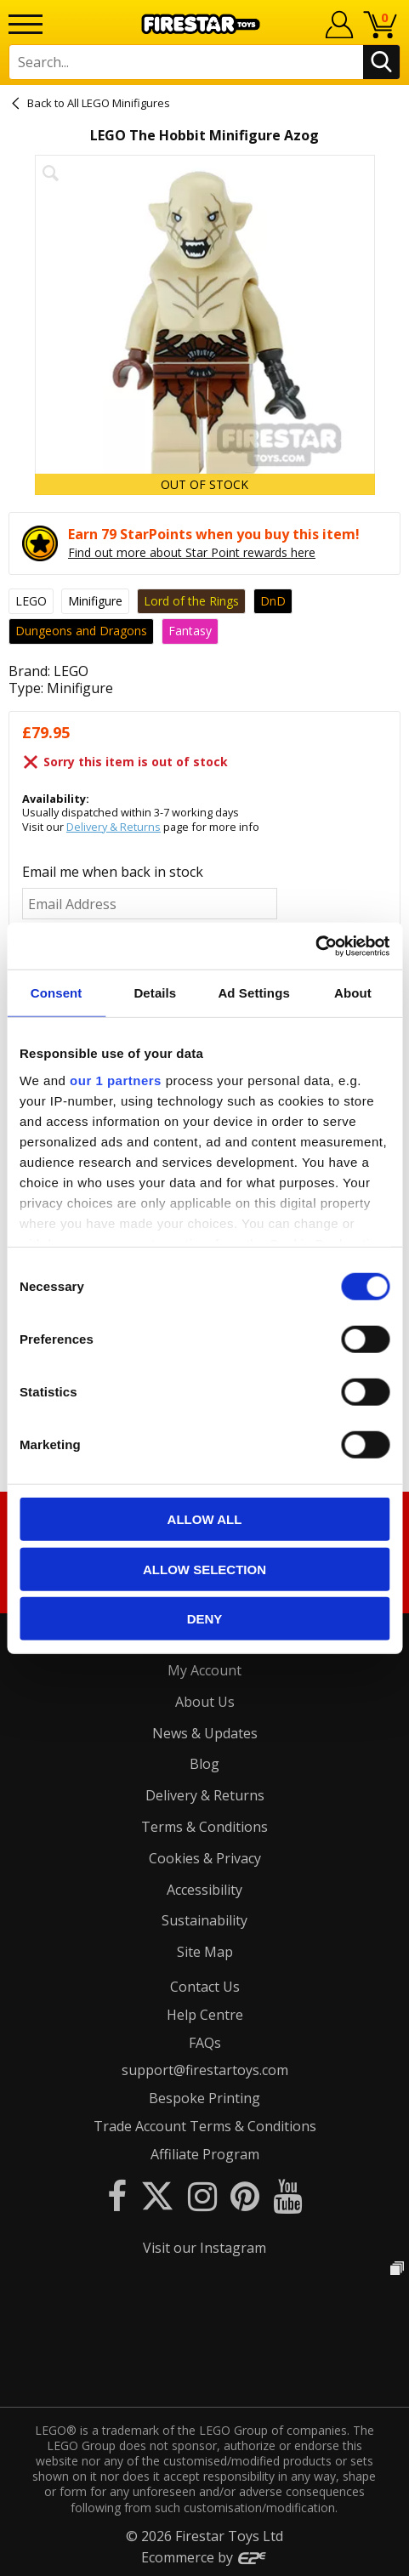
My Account (204, 1670)
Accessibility (204, 1889)
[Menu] (26, 24)
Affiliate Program (205, 2154)
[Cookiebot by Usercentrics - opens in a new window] (315, 946)
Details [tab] (154, 993)
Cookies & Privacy (205, 1858)
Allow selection (204, 1568)
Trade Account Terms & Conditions (205, 2126)
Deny (205, 1619)
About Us (205, 1701)
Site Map (205, 1951)
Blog (204, 1763)
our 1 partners (116, 1079)
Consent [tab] (56, 993)
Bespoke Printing (204, 2098)
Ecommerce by (204, 2557)
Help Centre (205, 2014)
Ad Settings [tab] (253, 993)
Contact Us (205, 1986)
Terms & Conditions (204, 1826)
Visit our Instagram (204, 2247)
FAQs (205, 2042)
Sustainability (204, 1920)
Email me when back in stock (112, 871)
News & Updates (205, 1733)
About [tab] (353, 993)
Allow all (205, 1519)
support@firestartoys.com (205, 2070)
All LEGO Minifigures (118, 103)
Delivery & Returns (113, 826)
